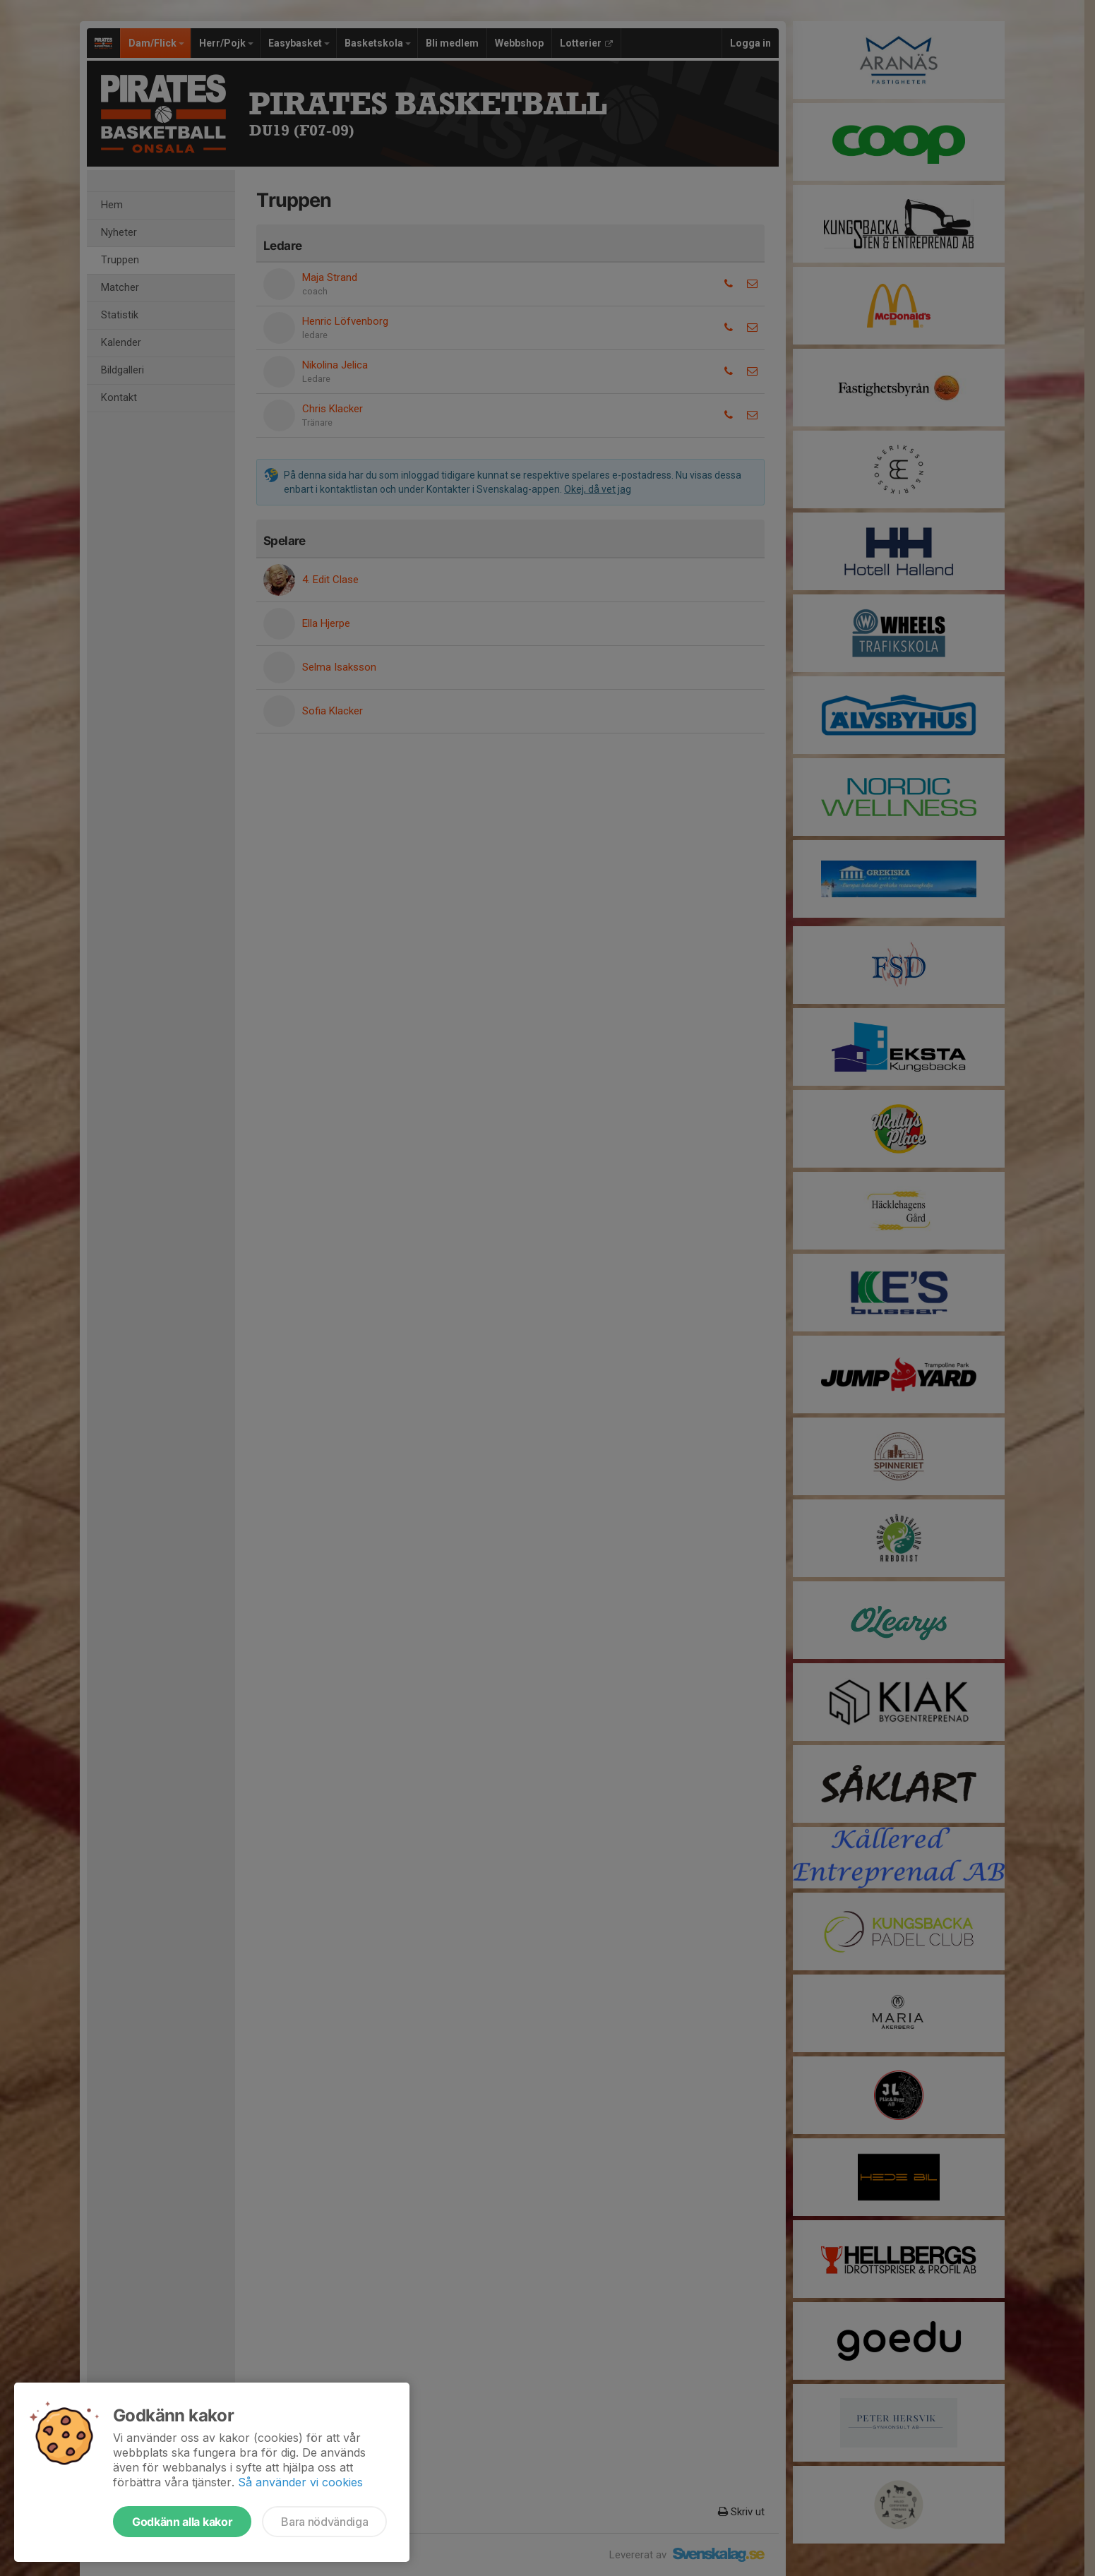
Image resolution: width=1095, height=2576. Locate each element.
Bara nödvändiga (324, 2522)
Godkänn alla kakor (182, 2522)
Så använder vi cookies (300, 2482)
